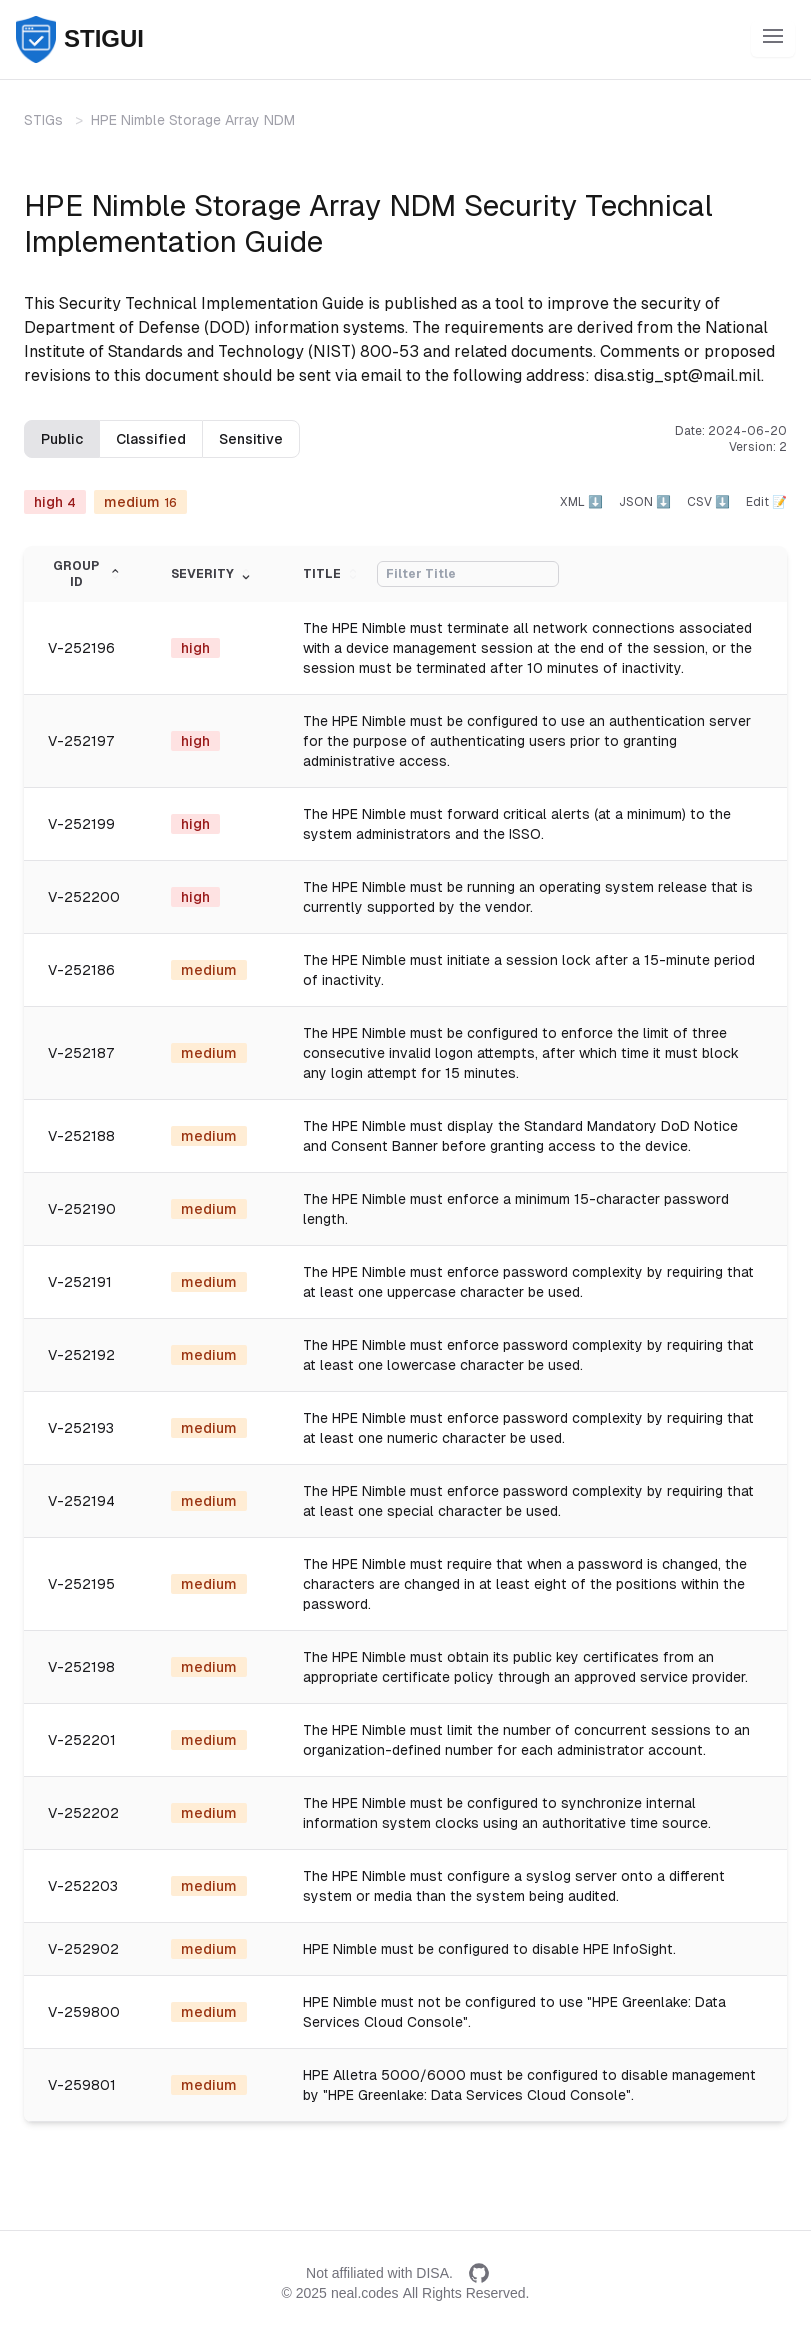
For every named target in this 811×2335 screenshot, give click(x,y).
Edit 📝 (766, 502)
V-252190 (82, 1209)
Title (332, 574)
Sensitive (251, 439)
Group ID (88, 574)
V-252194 (81, 1501)
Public (62, 439)
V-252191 (80, 1282)
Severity (212, 574)
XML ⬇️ (581, 502)
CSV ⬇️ (708, 502)
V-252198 (81, 1667)
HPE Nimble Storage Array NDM (193, 120)
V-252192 (81, 1355)
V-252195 (81, 1584)
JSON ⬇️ (645, 502)
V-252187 (81, 1053)
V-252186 (81, 970)
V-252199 (81, 824)
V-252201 (82, 1740)
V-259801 (82, 2085)
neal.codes (365, 2293)
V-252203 (83, 1886)
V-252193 (81, 1428)
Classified (151, 439)
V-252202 (83, 1813)
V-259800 (84, 2012)
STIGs (43, 120)
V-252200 (84, 897)
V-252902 (83, 1949)
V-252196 (81, 648)
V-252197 (81, 741)
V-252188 (81, 1136)
